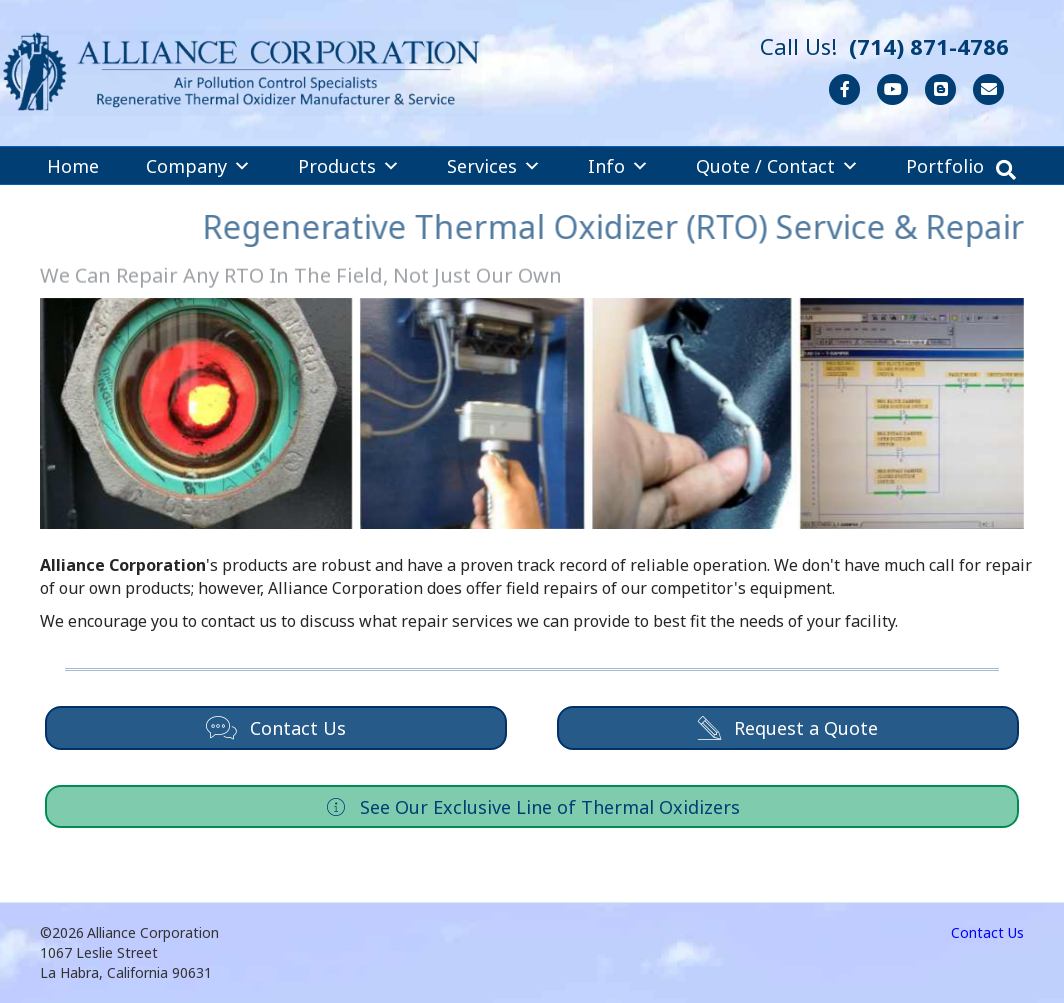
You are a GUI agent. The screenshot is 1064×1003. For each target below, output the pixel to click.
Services (494, 166)
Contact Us (987, 932)
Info (618, 166)
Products (349, 166)
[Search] (1006, 170)
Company (198, 166)
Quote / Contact (777, 166)
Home (73, 166)
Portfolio (945, 166)
